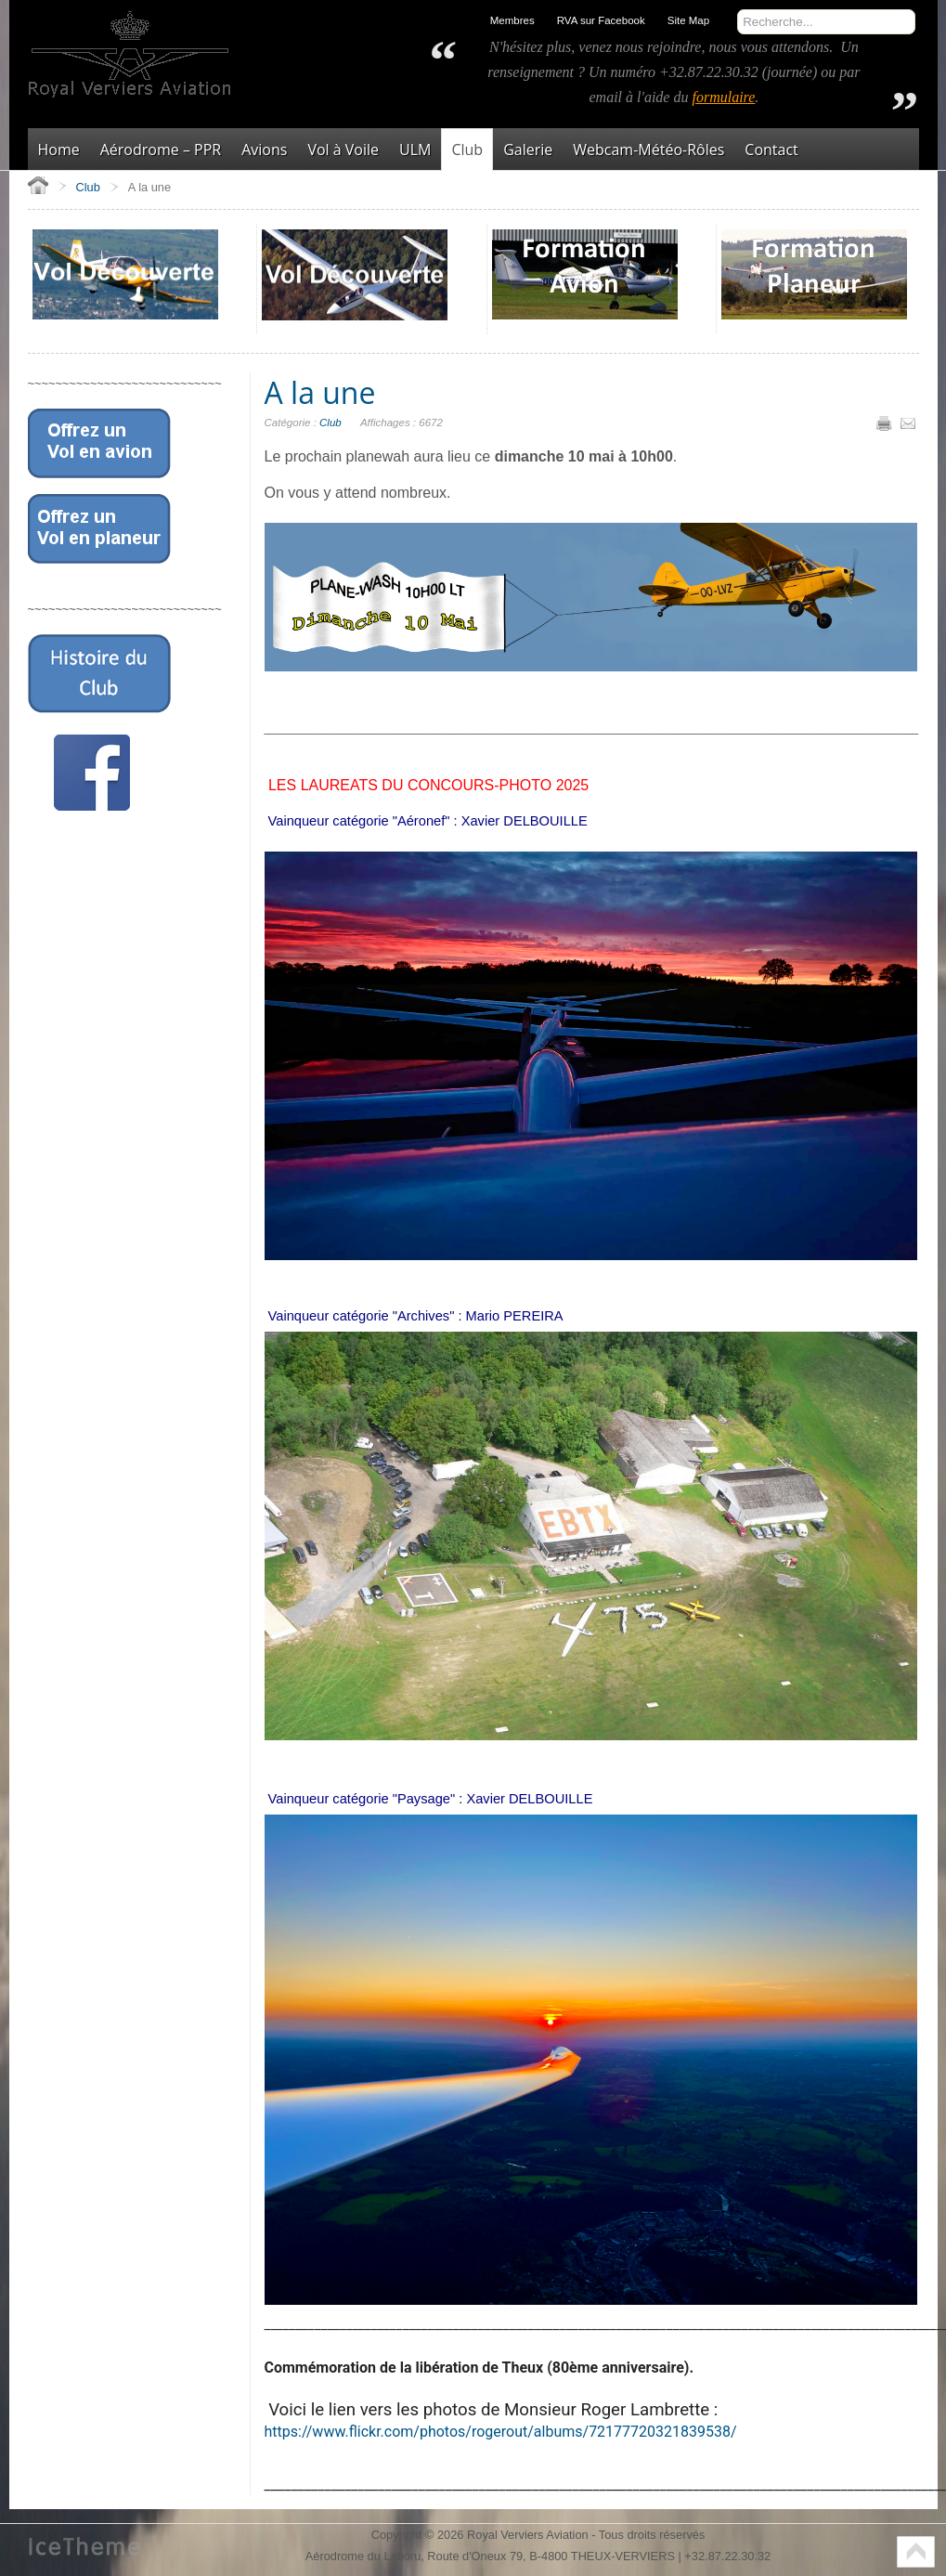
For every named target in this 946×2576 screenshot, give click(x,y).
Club (330, 422)
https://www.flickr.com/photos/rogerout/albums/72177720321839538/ (501, 2431)
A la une (320, 392)
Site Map (688, 20)
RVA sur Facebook (601, 20)
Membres (512, 20)
